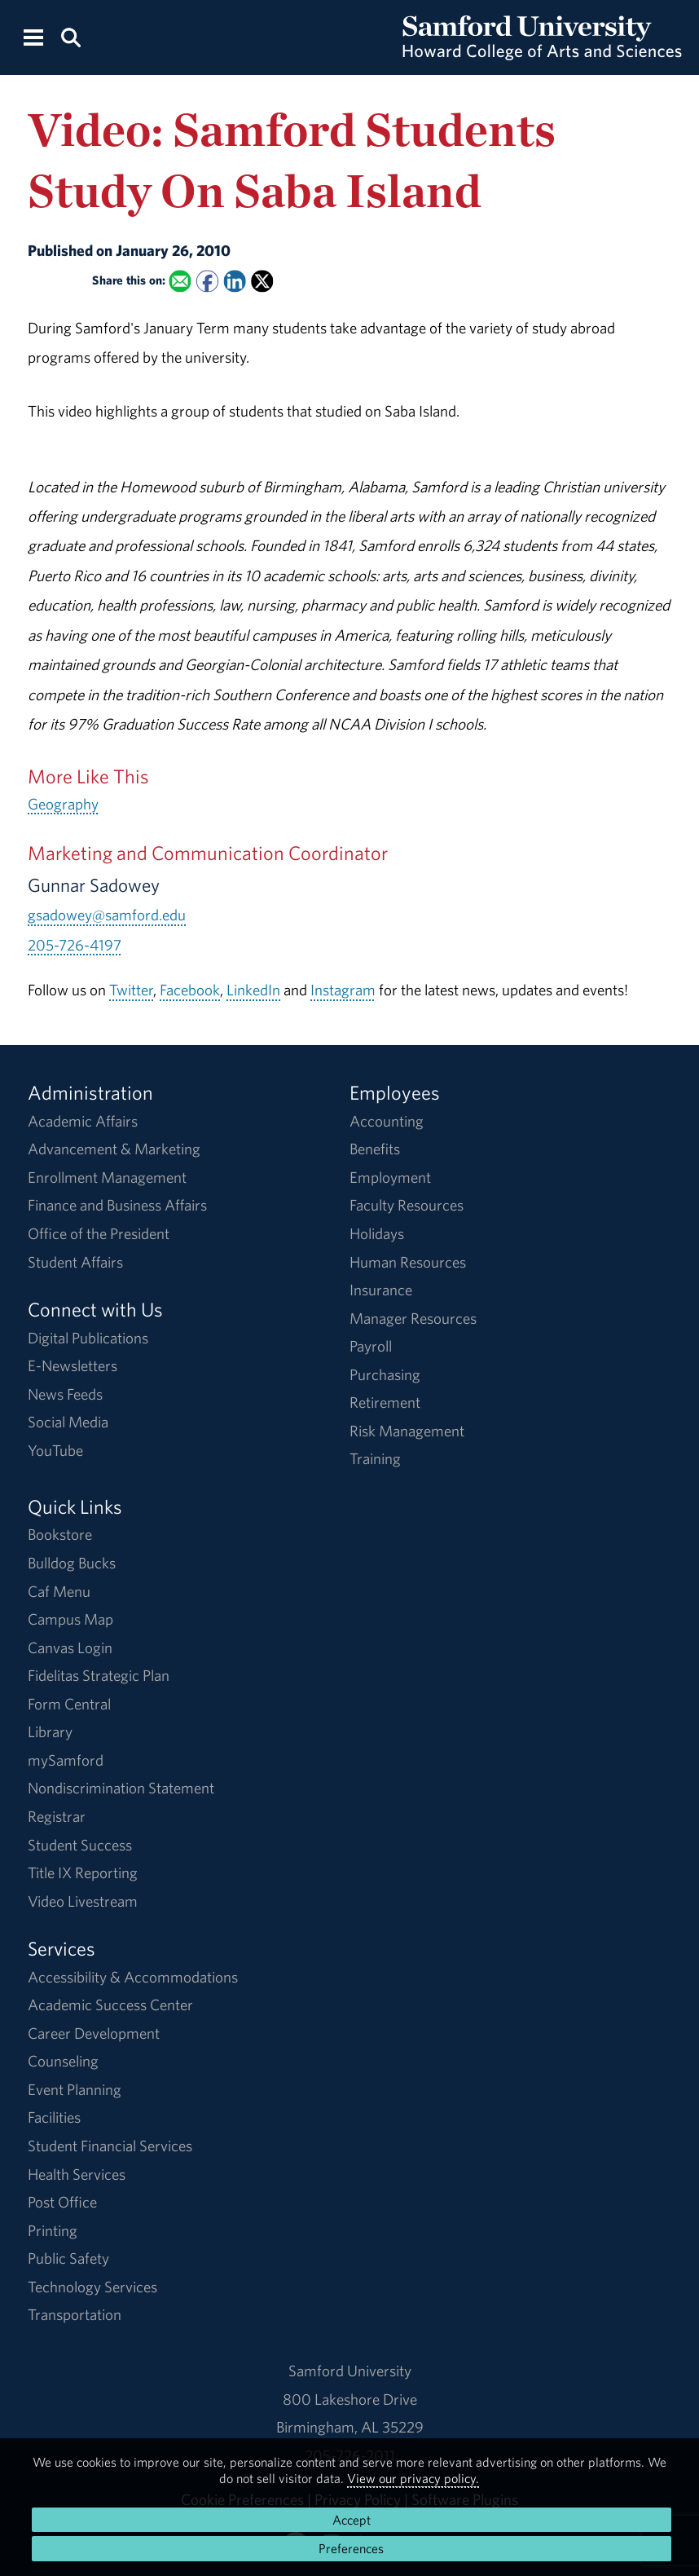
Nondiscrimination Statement (121, 1787)
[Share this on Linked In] (235, 282)
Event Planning (74, 2089)
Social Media (68, 1421)
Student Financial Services (110, 2145)
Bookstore (60, 1534)
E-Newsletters (72, 1365)
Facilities (54, 2117)
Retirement (385, 1402)
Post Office (62, 2202)
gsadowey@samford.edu (107, 914)
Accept (351, 2520)
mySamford (65, 1760)
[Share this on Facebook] (207, 282)
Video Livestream (83, 1901)
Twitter (131, 989)
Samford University (349, 2370)
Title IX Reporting (83, 1872)
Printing (52, 2230)
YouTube (55, 1450)
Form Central (69, 1704)
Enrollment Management (107, 1177)
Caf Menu (59, 1591)
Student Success (80, 1845)
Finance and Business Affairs (117, 1205)
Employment (390, 1177)
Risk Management (407, 1430)
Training (375, 1458)
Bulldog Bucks (72, 1563)
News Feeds (65, 1394)
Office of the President (98, 1233)
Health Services (76, 2174)
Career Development (94, 2033)
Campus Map (70, 1619)
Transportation (74, 2314)
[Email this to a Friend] (180, 282)
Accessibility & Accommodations (133, 1977)
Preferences (351, 2548)
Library (50, 1731)
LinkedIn (253, 989)
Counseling (63, 2061)
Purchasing (385, 1374)
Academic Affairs (83, 1121)
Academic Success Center (110, 2004)
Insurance (381, 1289)
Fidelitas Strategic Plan (98, 1675)
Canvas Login (70, 1647)
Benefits (375, 1148)
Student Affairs (75, 1262)
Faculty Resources (407, 1205)
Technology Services (92, 2286)
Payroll (371, 1346)
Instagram (343, 989)
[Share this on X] (262, 282)
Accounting (387, 1121)
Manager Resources (413, 1318)
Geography (63, 804)
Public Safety (68, 2258)
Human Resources (408, 1262)
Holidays (377, 1233)
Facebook (190, 989)
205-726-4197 (74, 945)
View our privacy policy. (413, 2478)
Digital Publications (88, 1338)
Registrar (57, 1816)
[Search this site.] (70, 36)
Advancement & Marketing (114, 1148)
